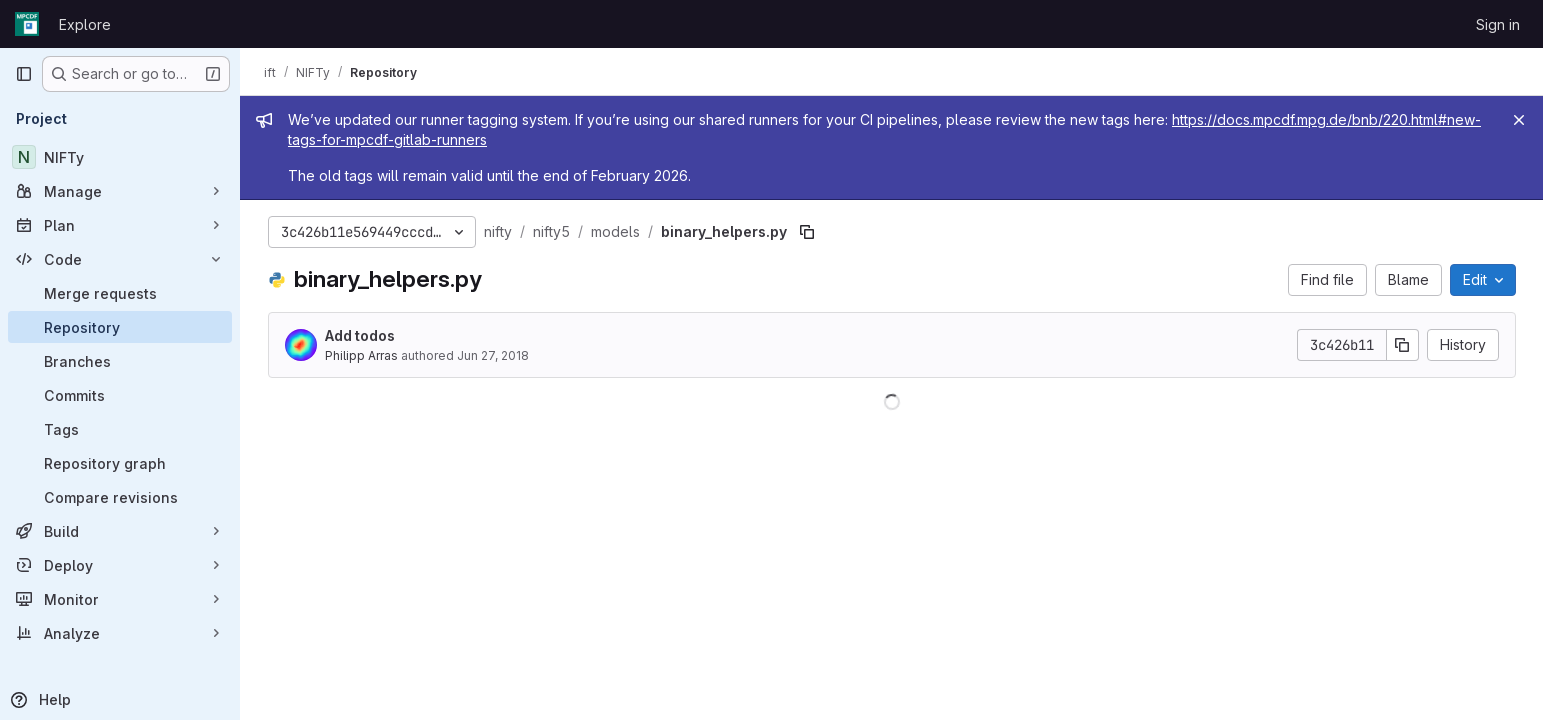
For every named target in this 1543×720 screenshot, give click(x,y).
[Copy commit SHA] (1403, 345)
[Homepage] (27, 24)
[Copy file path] (807, 232)
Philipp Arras (361, 355)
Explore (85, 24)
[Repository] (120, 327)
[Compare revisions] (120, 497)
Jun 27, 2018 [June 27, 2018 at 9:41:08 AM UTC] (493, 355)
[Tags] (120, 429)
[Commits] (120, 395)
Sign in (1498, 24)
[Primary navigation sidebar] (24, 74)
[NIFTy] (120, 157)
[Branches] (120, 361)
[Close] (1519, 120)
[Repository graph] (120, 463)
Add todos (360, 335)
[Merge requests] (120, 293)
